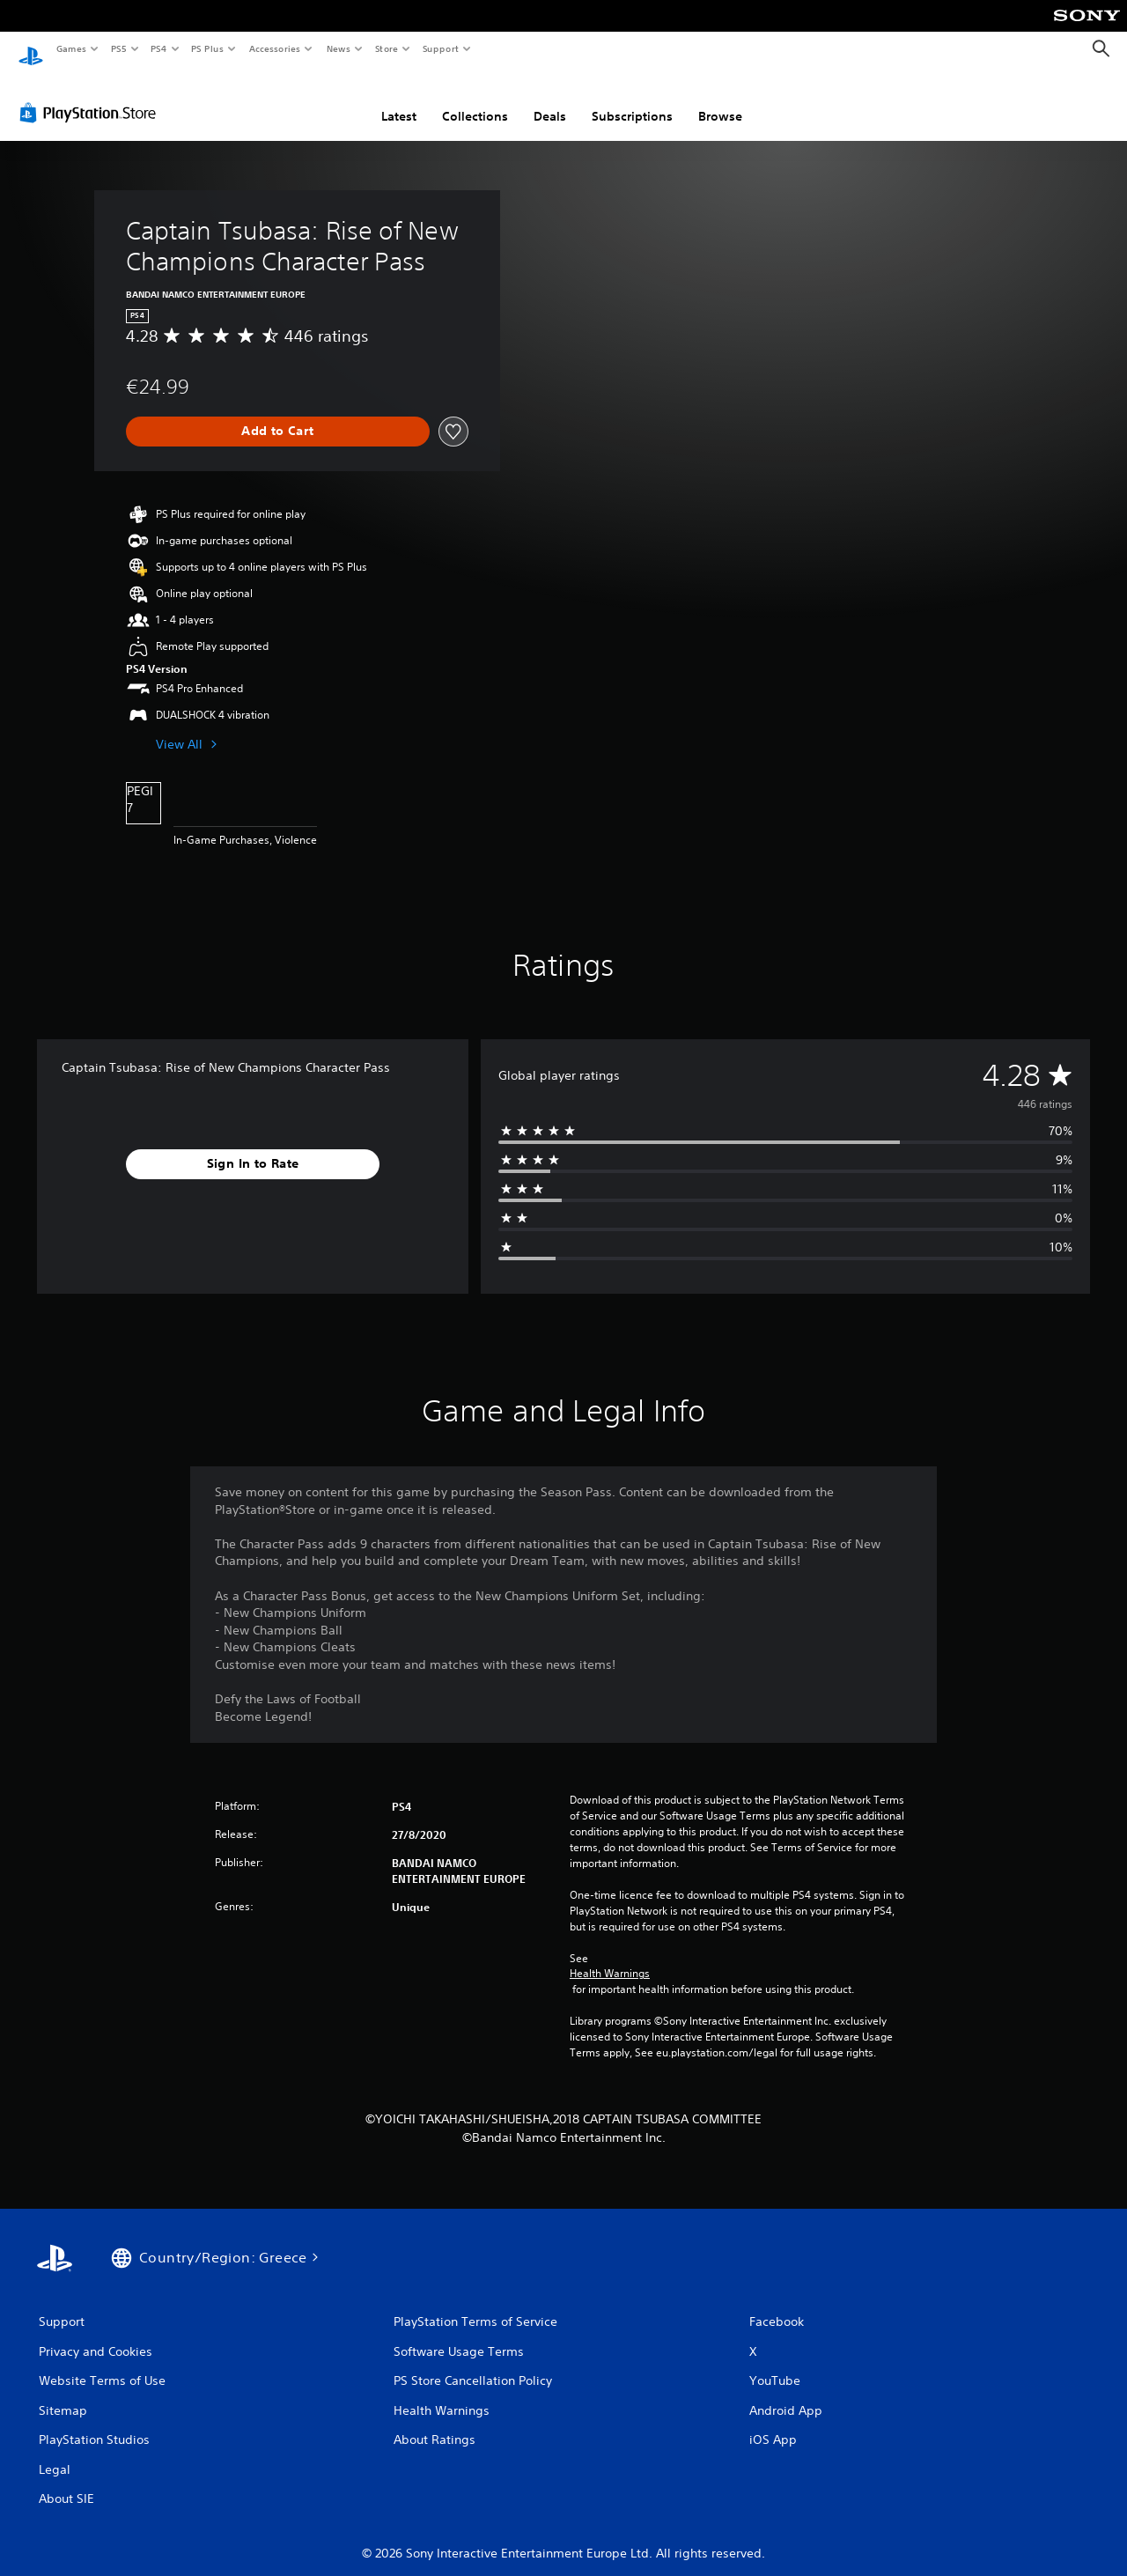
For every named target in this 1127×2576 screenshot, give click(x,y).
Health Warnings (610, 1957)
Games (70, 48)
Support (440, 48)
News (338, 48)
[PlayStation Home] (31, 49)
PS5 (118, 48)
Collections (475, 99)
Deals (550, 99)
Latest (398, 99)
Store (386, 48)
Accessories (273, 48)
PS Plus (208, 48)
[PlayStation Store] (91, 96)
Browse (720, 99)
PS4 (158, 48)
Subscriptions (632, 99)
